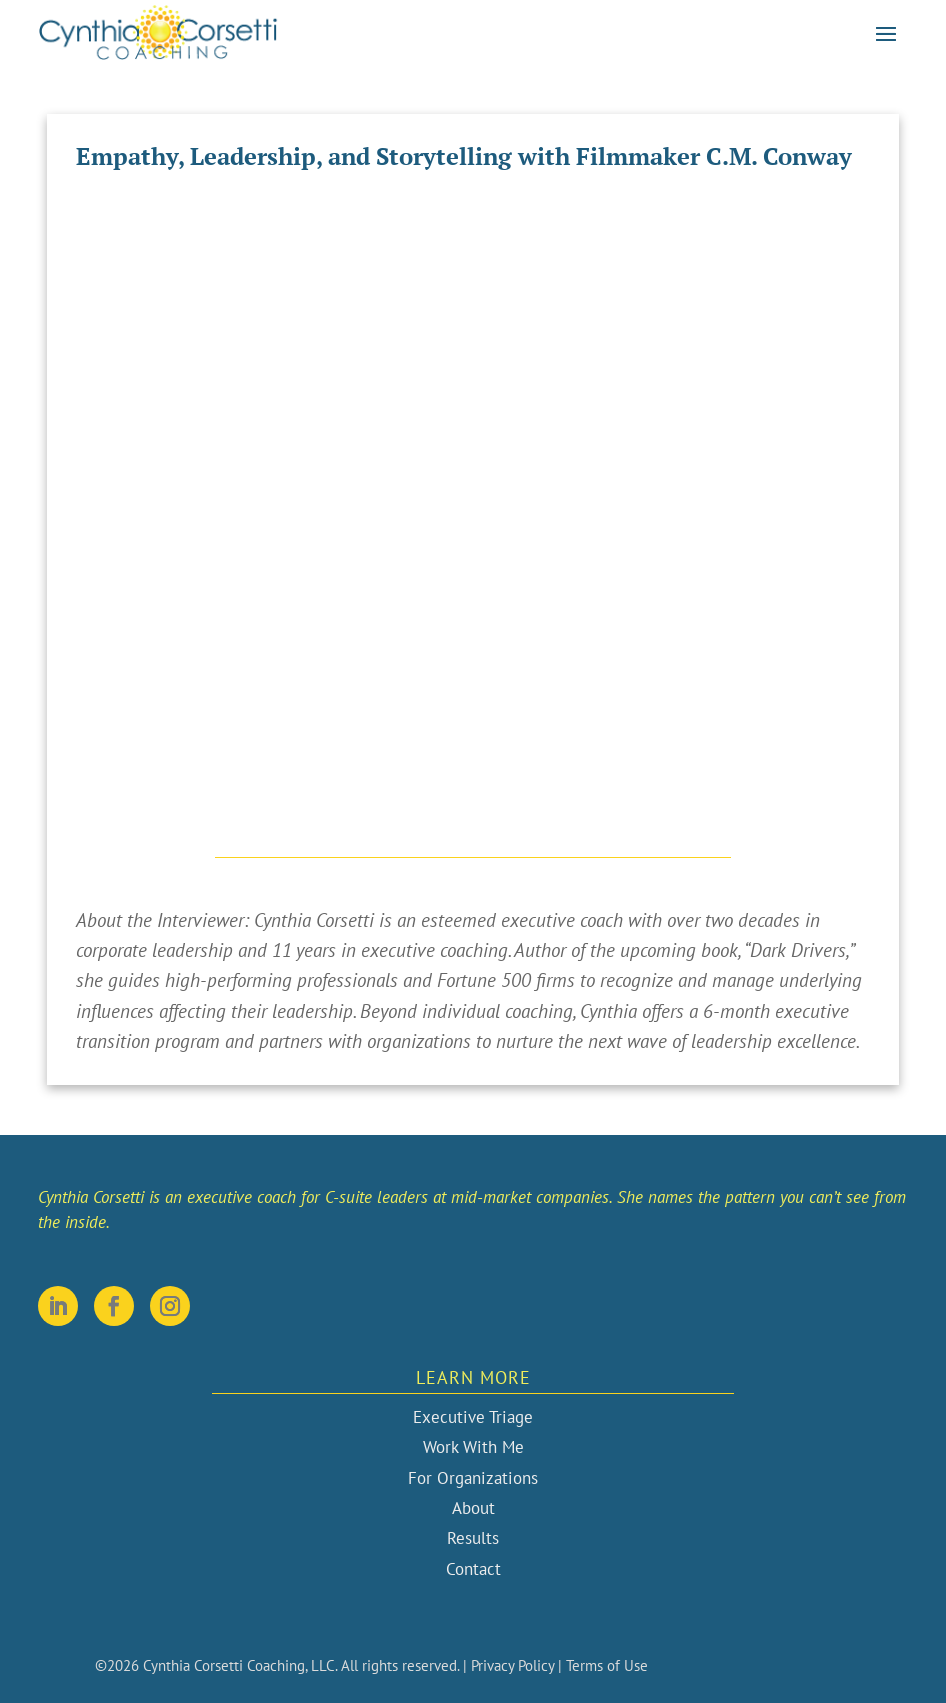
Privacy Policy (512, 1665)
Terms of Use (607, 1665)
